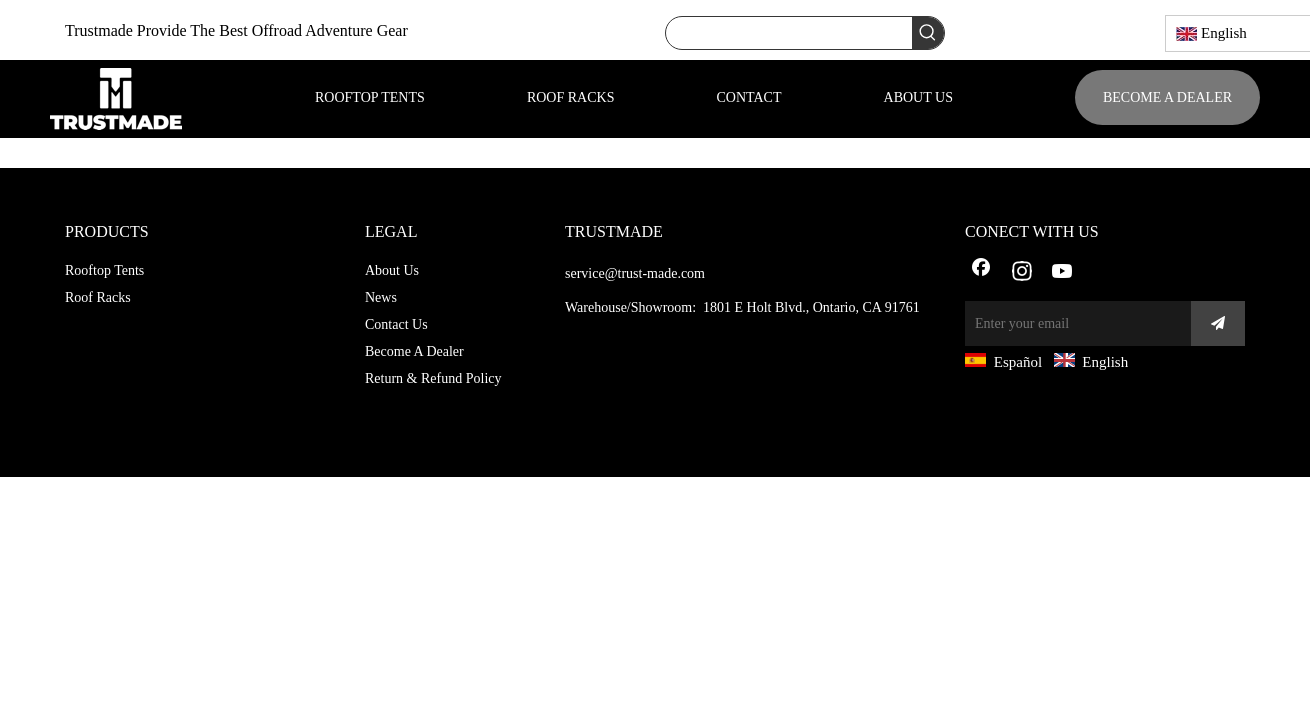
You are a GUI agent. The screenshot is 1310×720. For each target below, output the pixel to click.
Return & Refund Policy (433, 378)
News (381, 297)
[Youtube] (1063, 273)
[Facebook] (981, 273)
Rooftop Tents (104, 270)
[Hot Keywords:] (928, 33)
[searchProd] (789, 33)
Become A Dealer (414, 351)
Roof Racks (98, 297)
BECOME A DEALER (1167, 97)
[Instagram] (1022, 273)
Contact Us (396, 324)
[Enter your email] (1073, 323)
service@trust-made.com (635, 273)
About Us (392, 270)
